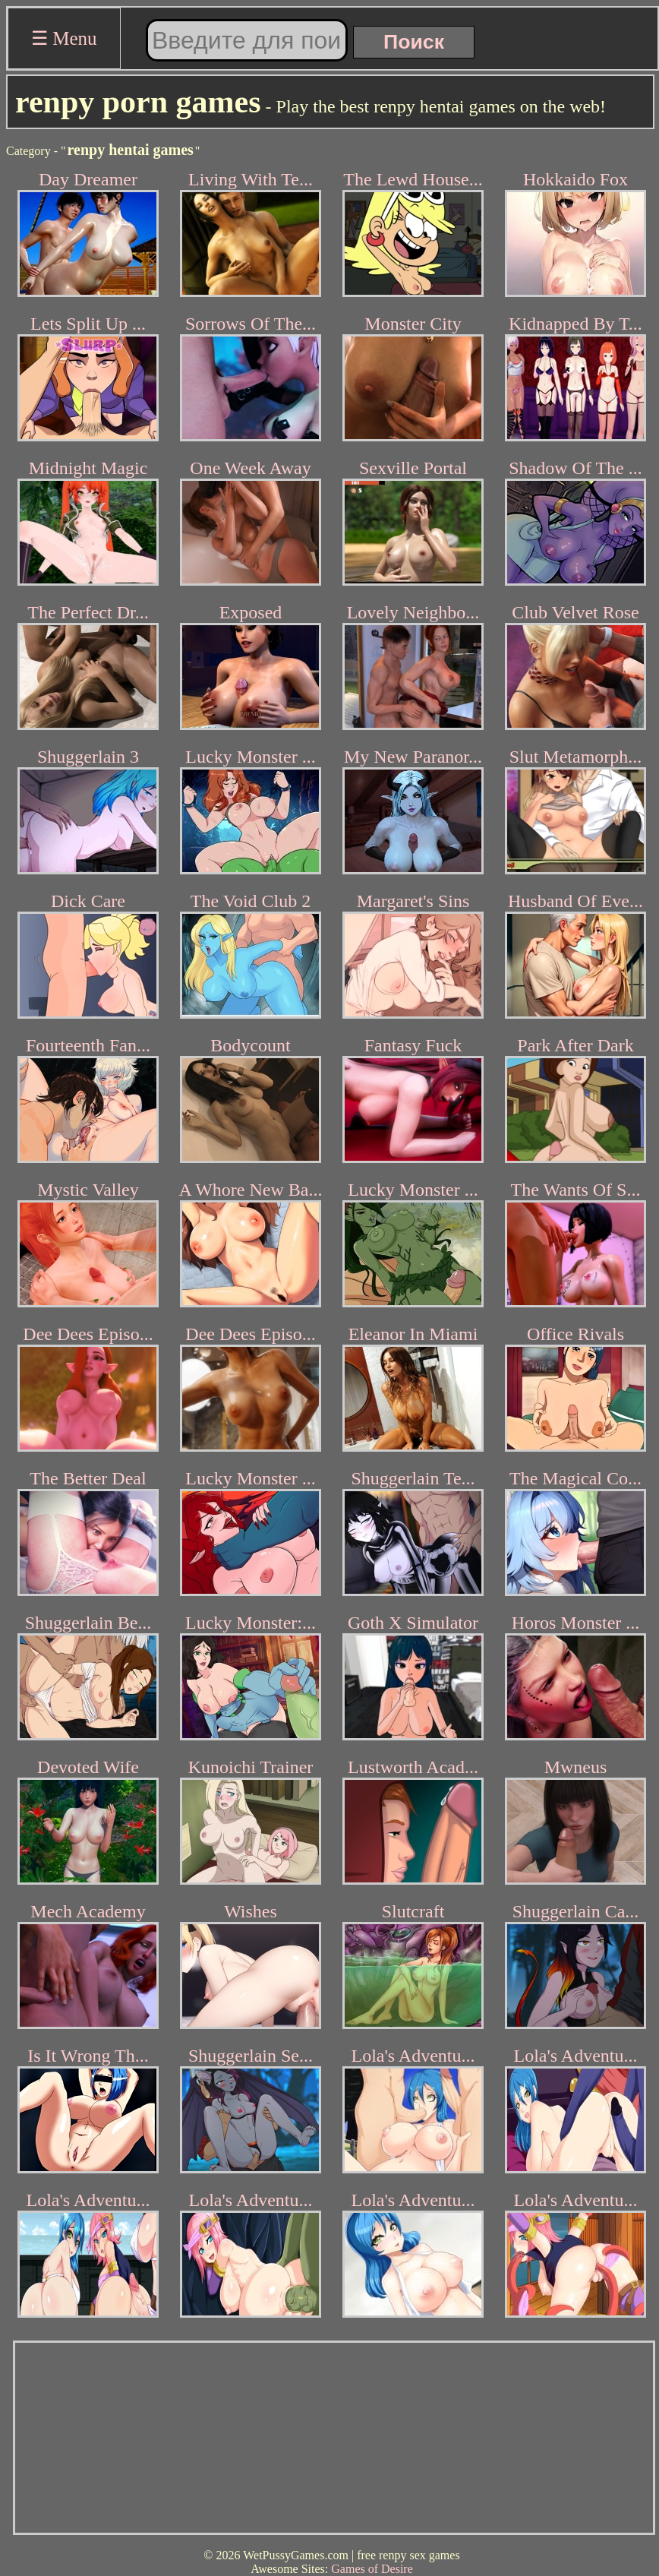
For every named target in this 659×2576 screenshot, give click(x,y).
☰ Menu (64, 38)
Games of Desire (372, 2568)
